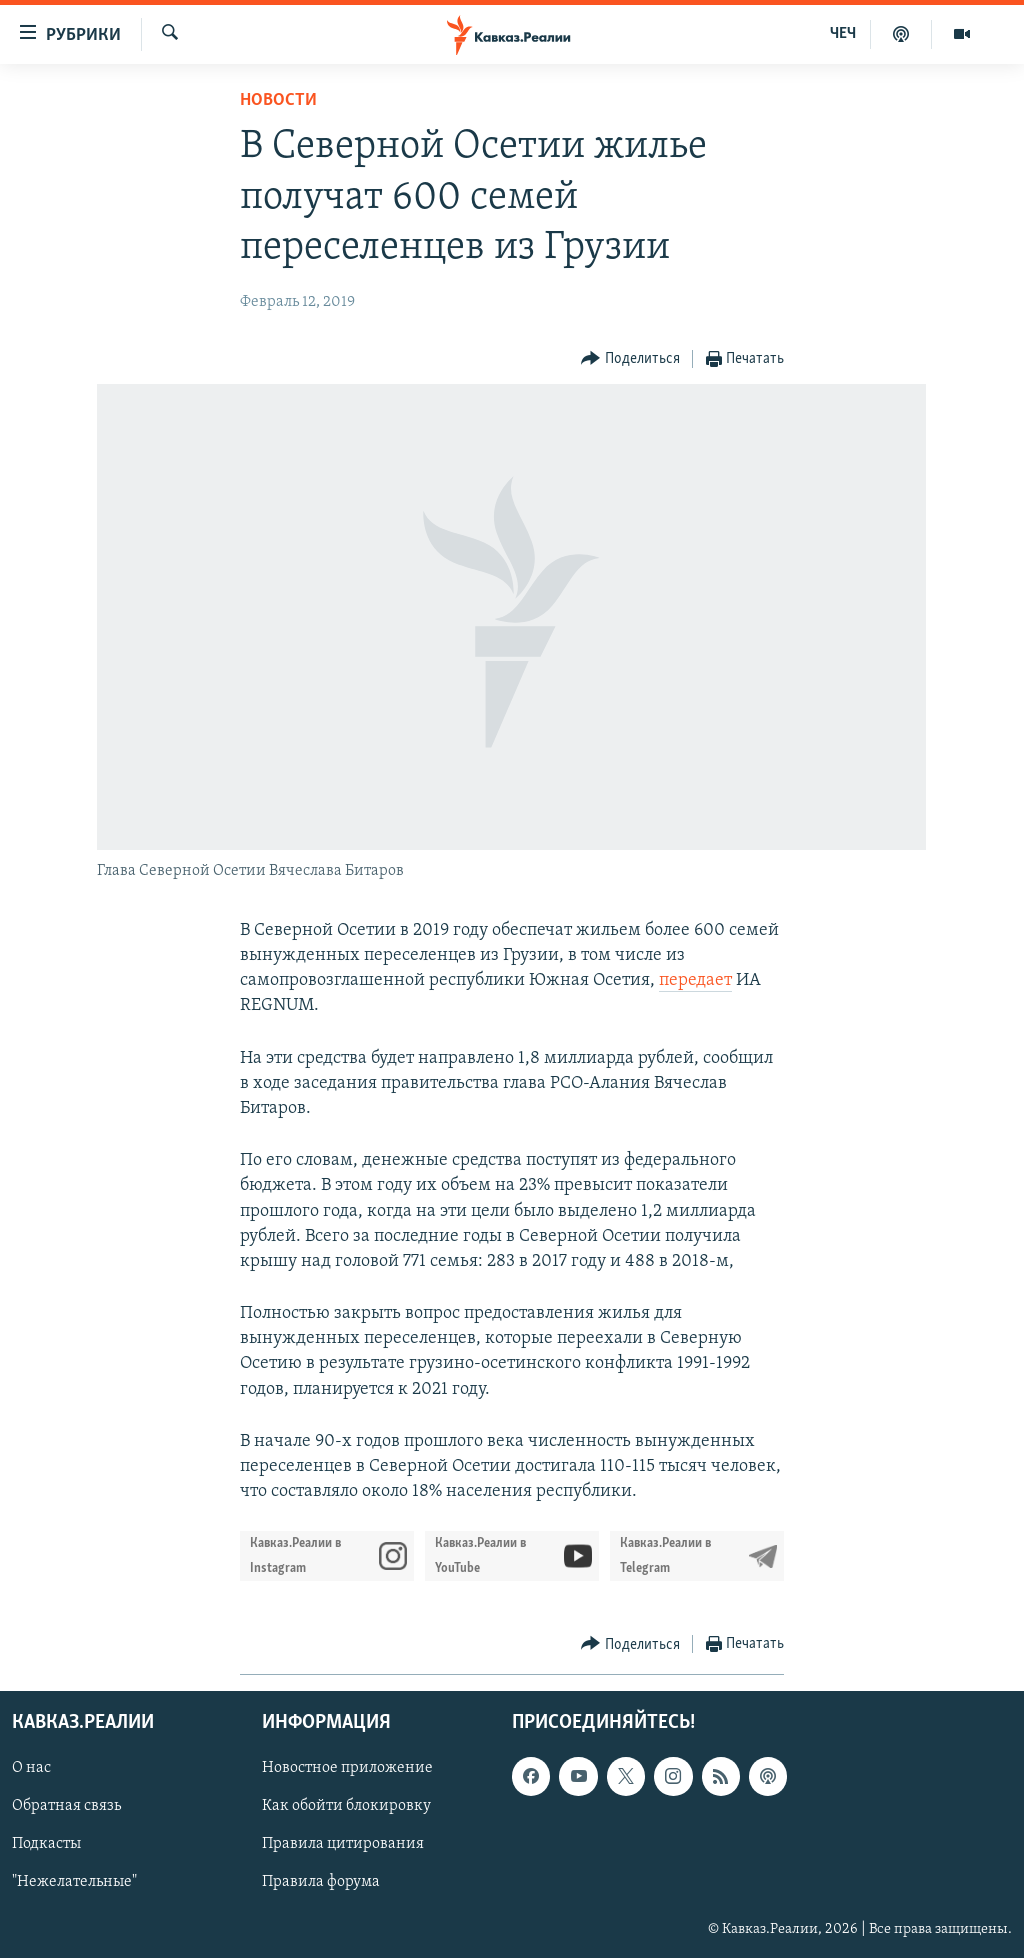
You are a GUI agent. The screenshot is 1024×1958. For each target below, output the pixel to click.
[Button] (630, 359)
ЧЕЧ (843, 34)
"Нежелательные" (74, 1883)
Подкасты (46, 1845)
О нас (31, 1769)
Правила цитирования (343, 1845)
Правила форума (321, 1883)
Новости (278, 100)
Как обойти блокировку (346, 1807)
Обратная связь (66, 1807)
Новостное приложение (347, 1769)
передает (695, 980)
